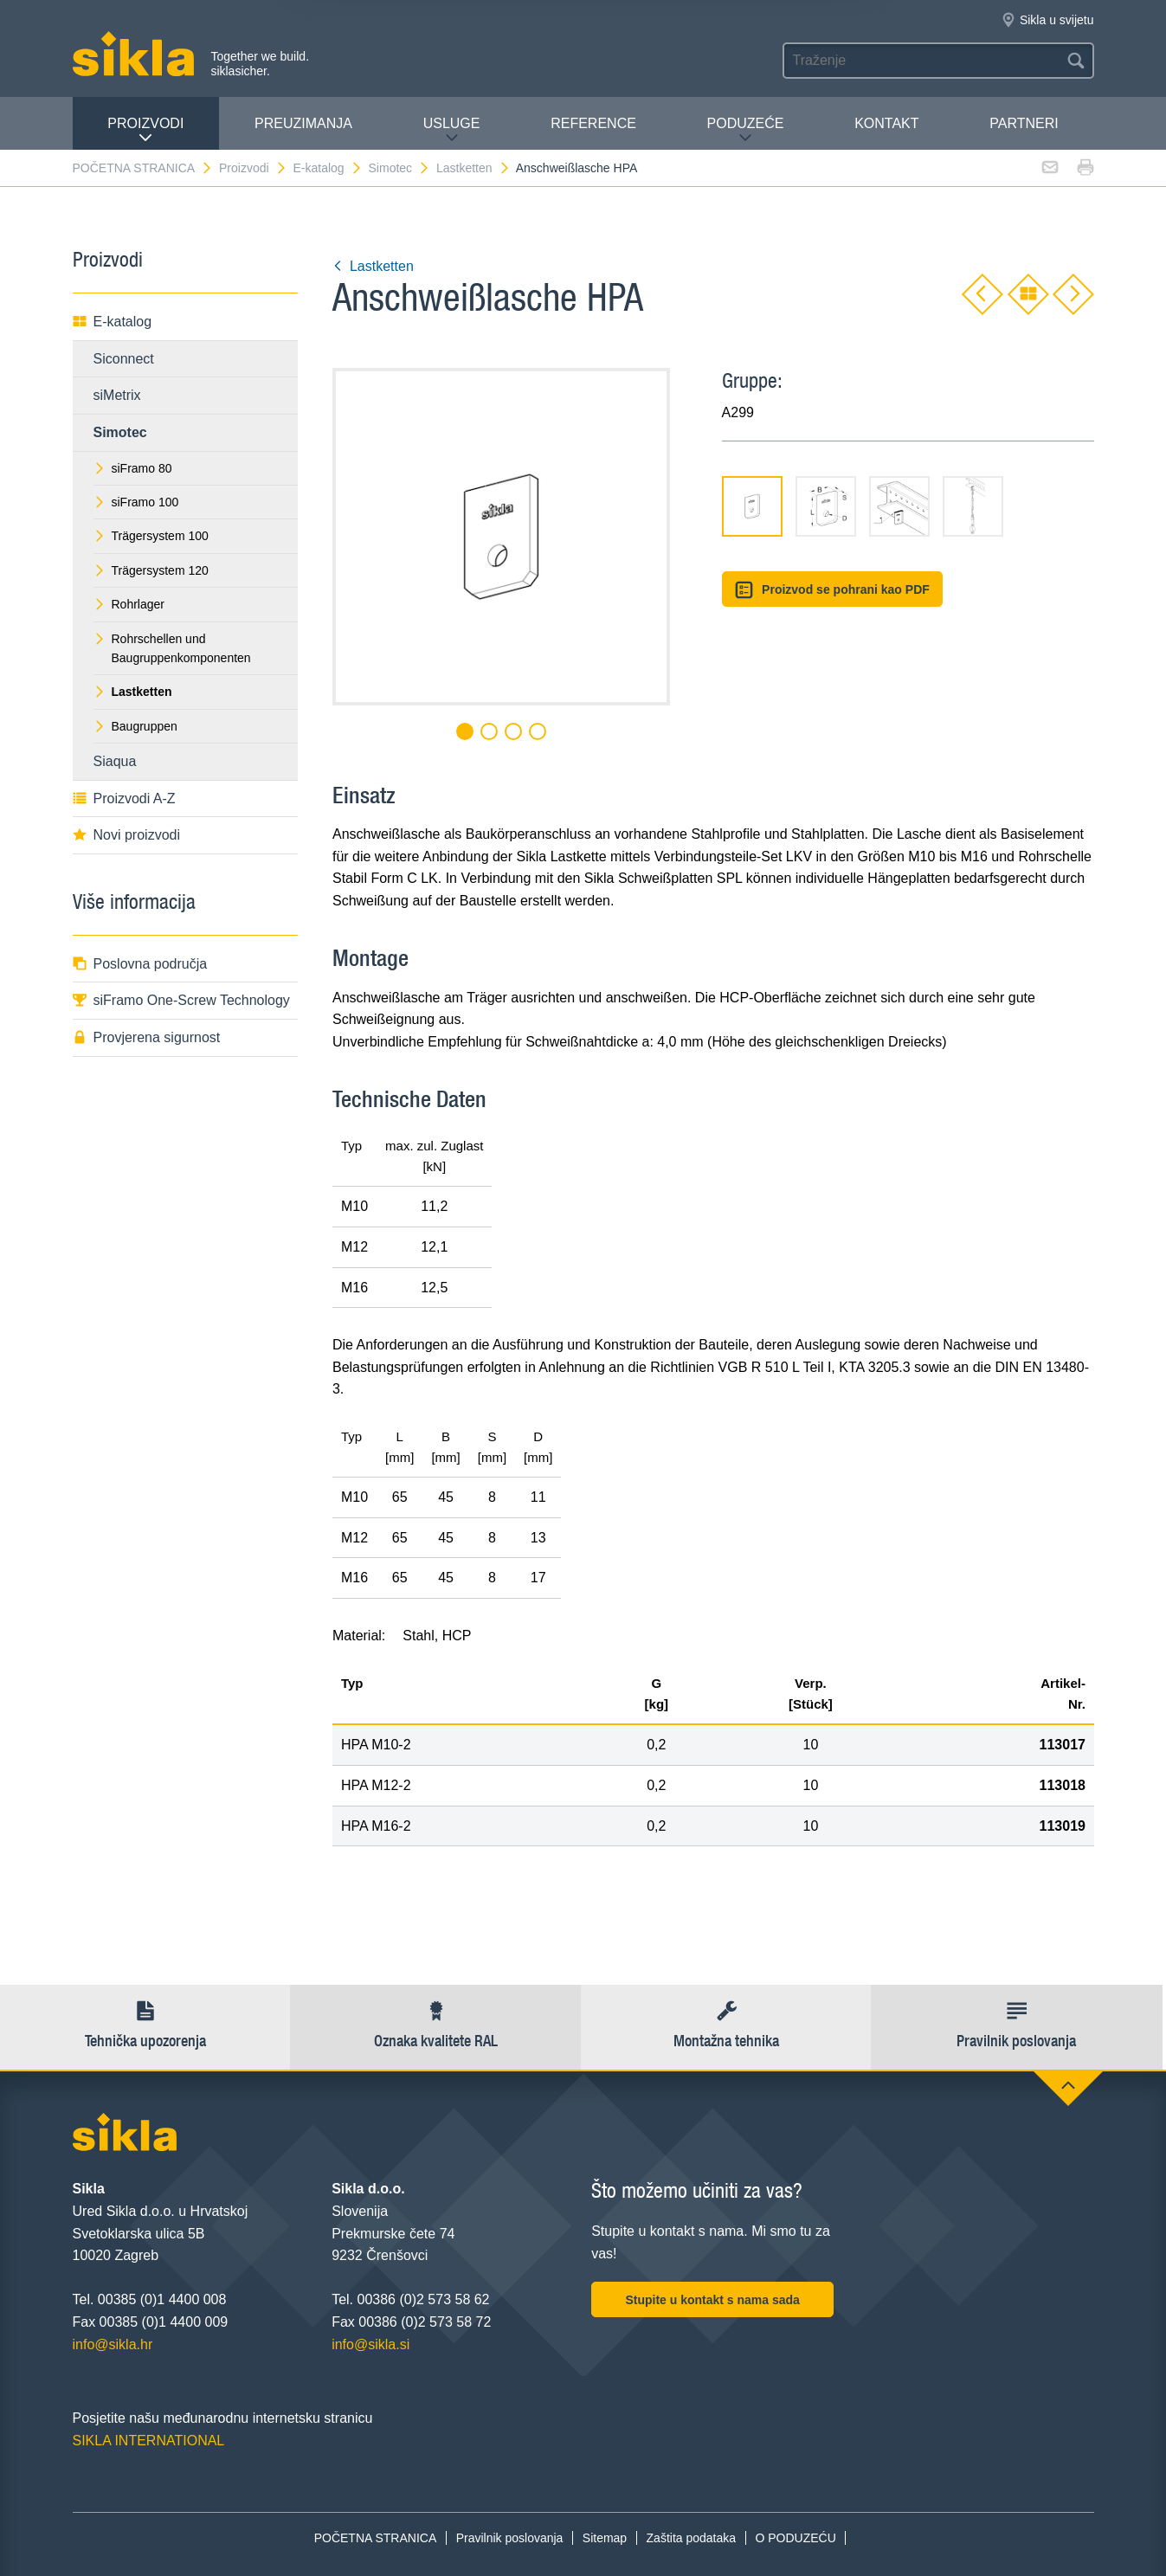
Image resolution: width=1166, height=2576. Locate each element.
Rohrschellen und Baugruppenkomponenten (172, 648)
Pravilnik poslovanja (510, 2538)
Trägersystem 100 (151, 536)
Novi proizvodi (126, 835)
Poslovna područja (140, 963)
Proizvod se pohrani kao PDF (832, 590)
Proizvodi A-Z (124, 798)
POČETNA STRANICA (143, 168)
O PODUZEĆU (795, 2538)
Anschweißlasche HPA (577, 168)
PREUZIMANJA (303, 123)
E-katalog (327, 168)
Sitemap (605, 2538)
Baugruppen (135, 726)
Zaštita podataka (692, 2538)
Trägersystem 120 (151, 570)
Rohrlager (128, 604)
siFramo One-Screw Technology (181, 1000)
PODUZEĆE (745, 130)
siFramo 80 (132, 468)
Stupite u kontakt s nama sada (712, 2300)
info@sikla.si (370, 2344)
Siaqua (115, 761)
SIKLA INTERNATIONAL (149, 2440)
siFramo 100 (136, 502)
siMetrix (117, 395)
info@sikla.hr (113, 2344)
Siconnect (123, 358)
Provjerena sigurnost (147, 1037)
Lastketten (473, 168)
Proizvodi (145, 130)
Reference (593, 123)
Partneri (1023, 123)
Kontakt (886, 123)
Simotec (400, 168)
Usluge (451, 130)
